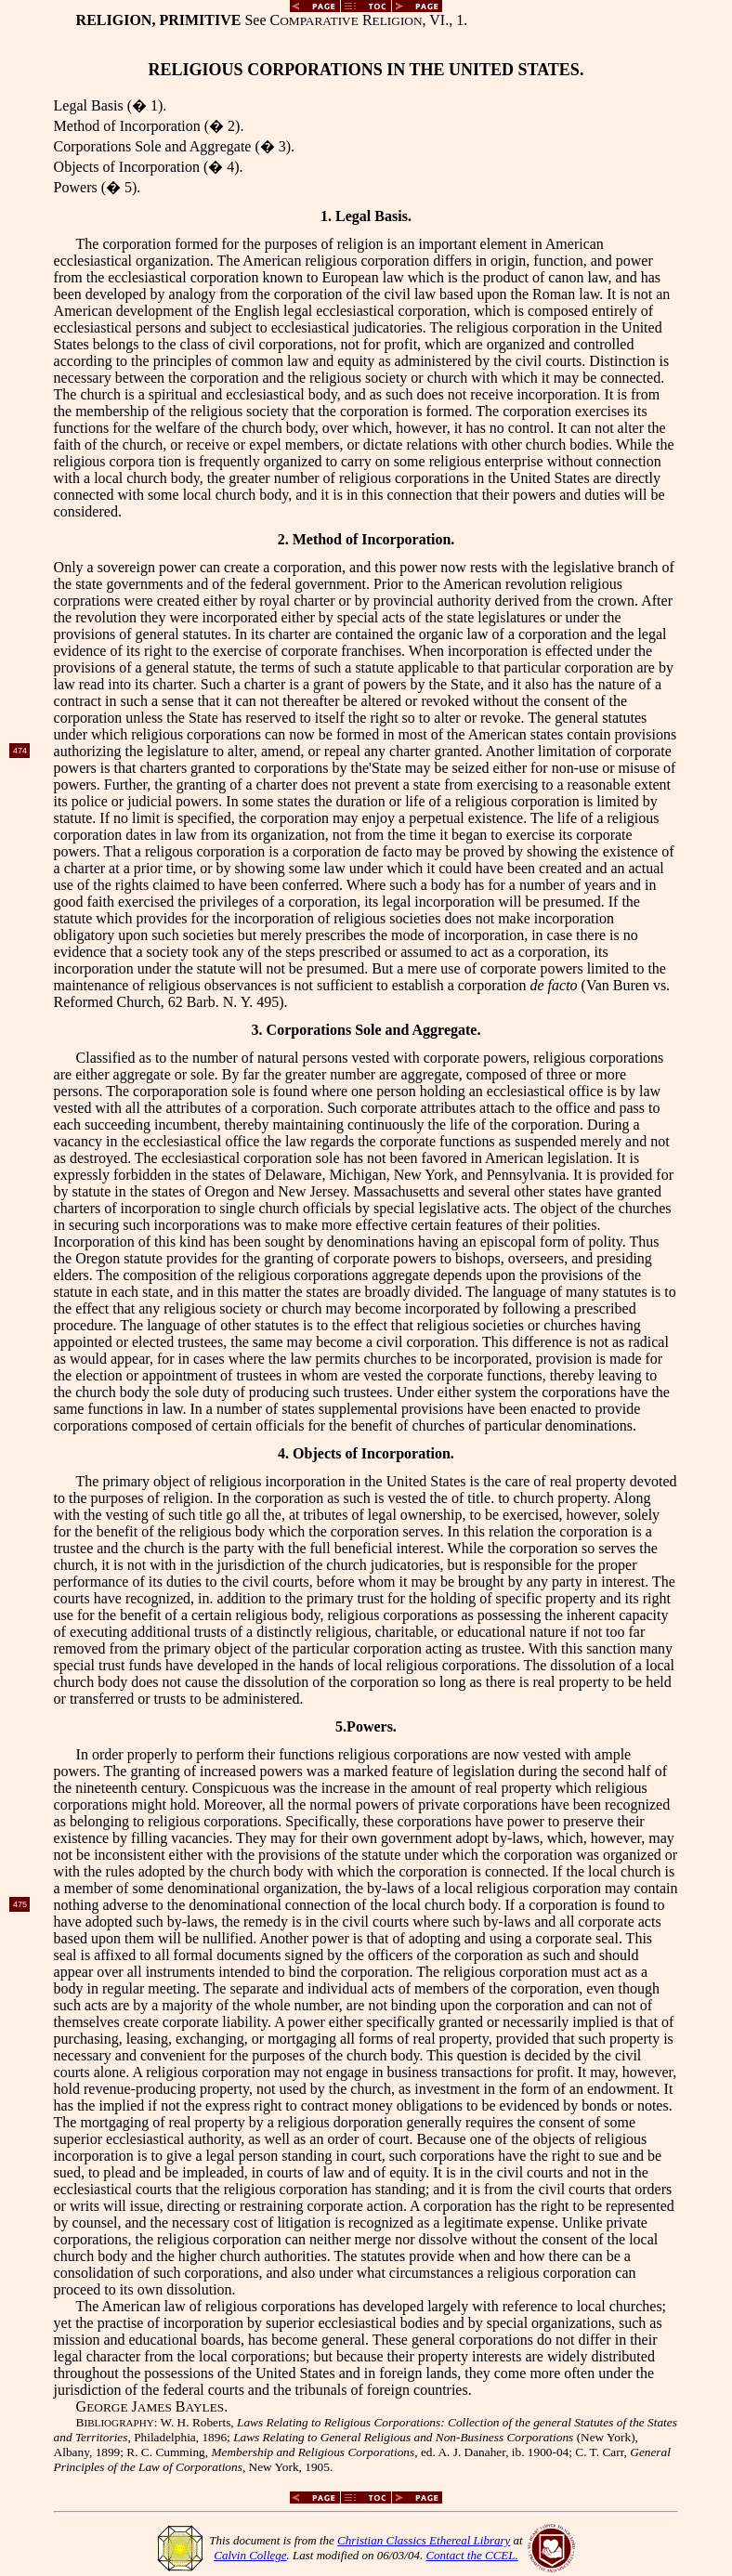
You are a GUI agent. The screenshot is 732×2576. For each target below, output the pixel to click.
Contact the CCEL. (471, 2555)
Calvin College (250, 2555)
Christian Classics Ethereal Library (423, 2540)
